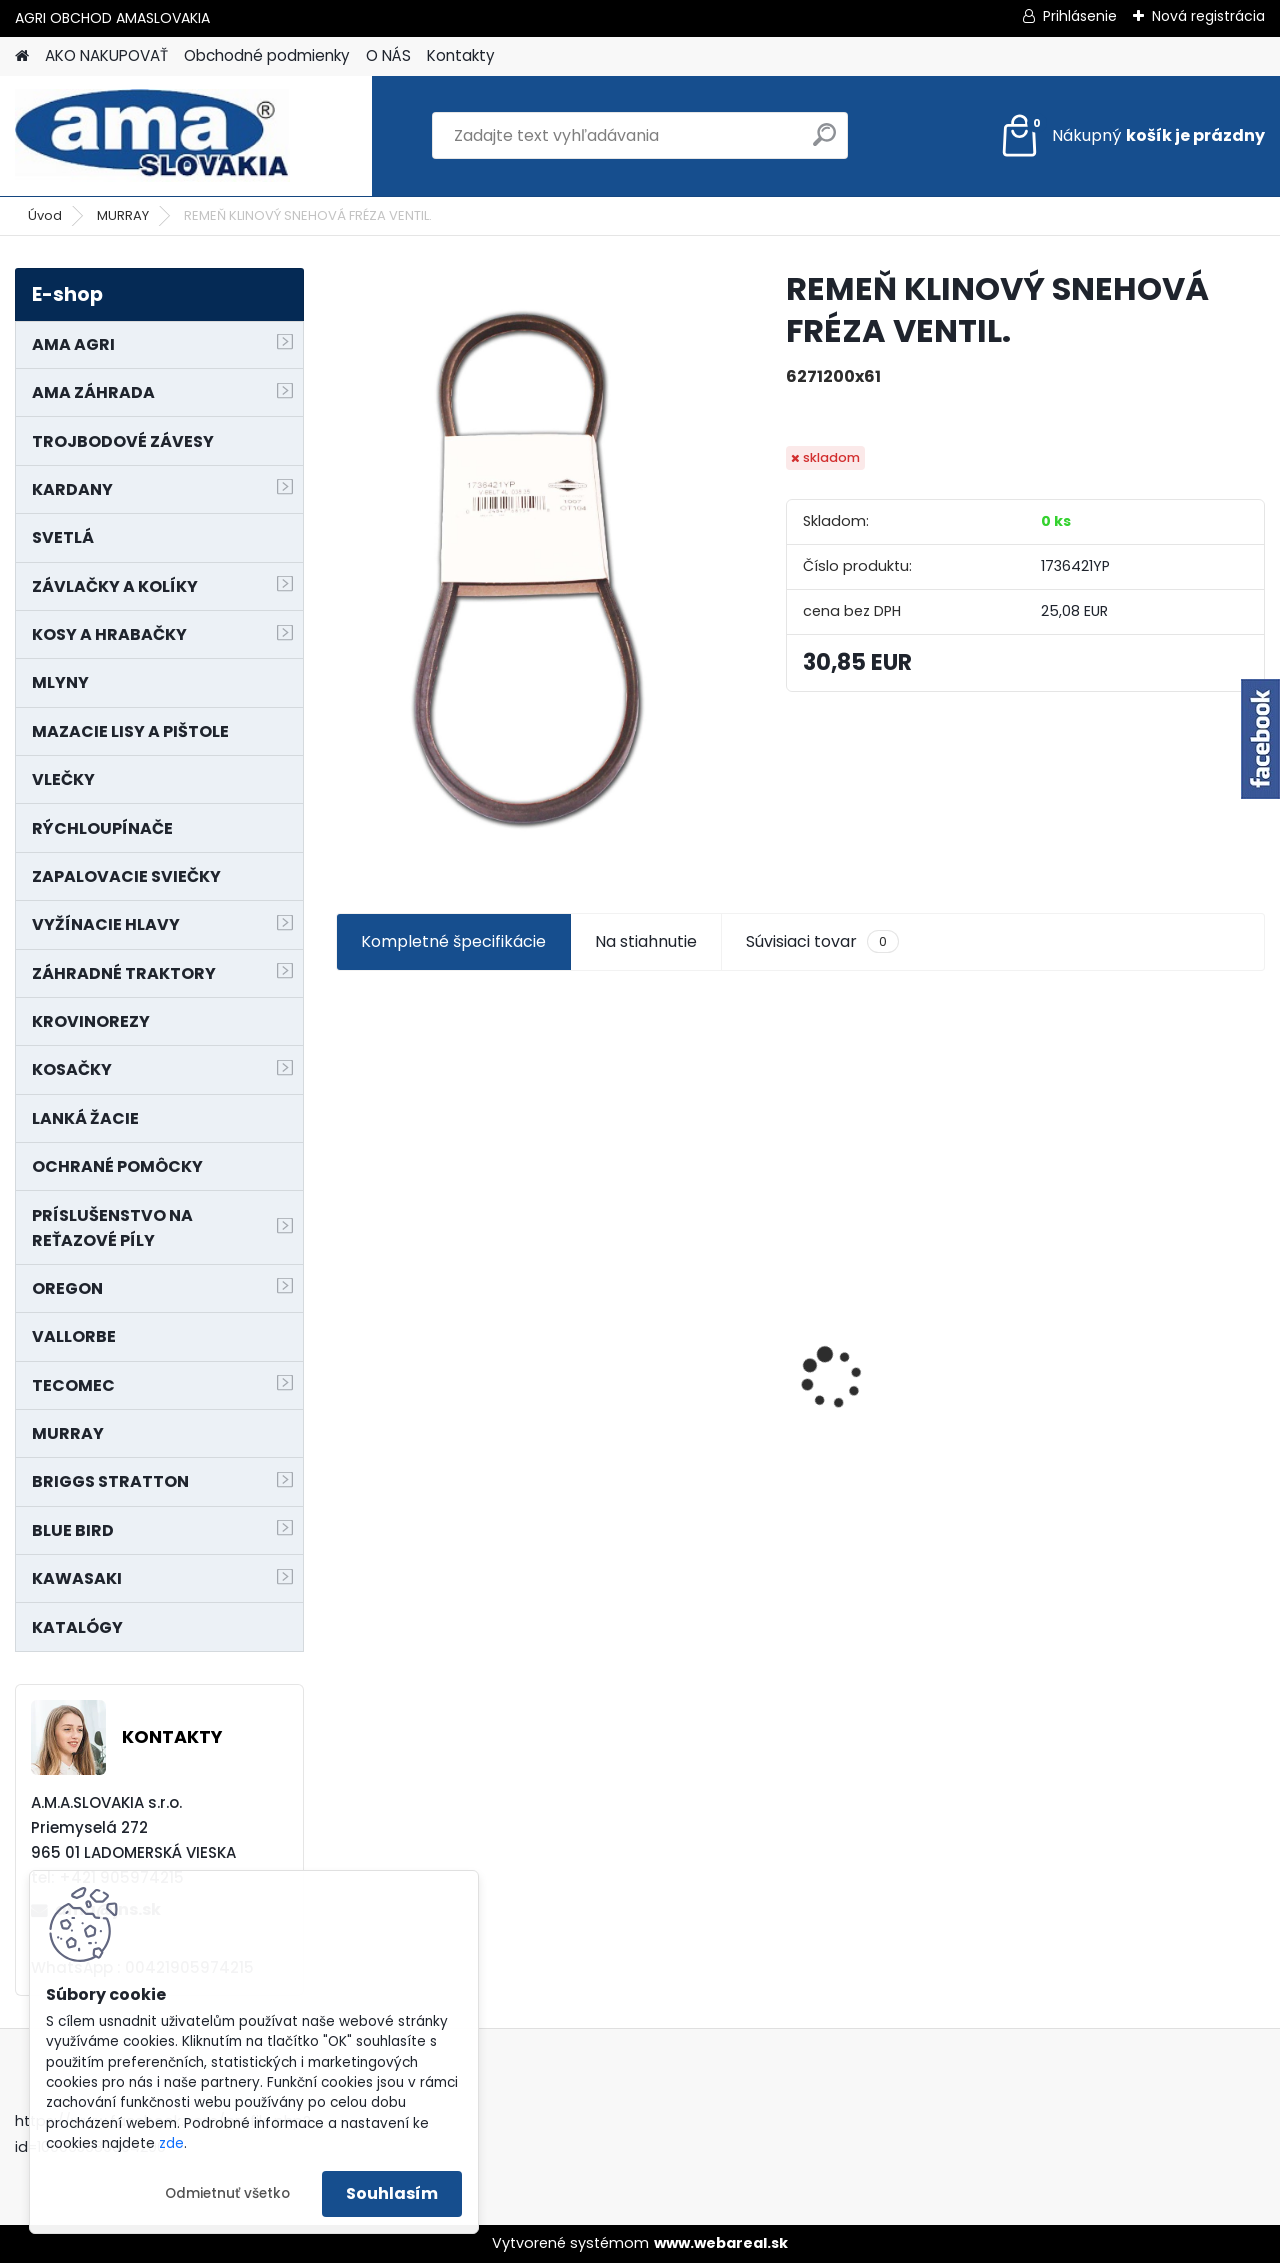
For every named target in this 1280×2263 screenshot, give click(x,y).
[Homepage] (22, 56)
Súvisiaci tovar (822, 942)
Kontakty (461, 55)
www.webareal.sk (721, 2243)
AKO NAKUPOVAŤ (106, 55)
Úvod (45, 215)
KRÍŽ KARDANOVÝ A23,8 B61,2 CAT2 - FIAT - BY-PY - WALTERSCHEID (1152, 1242)
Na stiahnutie (646, 941)
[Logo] (152, 136)
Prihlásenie (1080, 16)
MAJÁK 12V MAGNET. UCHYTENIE (898, 1370)
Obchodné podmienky (267, 55)
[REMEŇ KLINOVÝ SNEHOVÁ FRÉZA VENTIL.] (528, 568)
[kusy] (385, 1536)
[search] (824, 142)
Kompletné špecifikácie (453, 941)
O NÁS (388, 55)
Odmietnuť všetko (227, 2193)
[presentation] (346, 1343)
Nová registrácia (1208, 16)
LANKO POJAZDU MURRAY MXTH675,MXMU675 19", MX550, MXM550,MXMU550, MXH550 (445, 1363)
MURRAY (123, 215)
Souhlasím (392, 2193)
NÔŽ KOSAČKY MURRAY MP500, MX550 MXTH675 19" (680, 1251)
